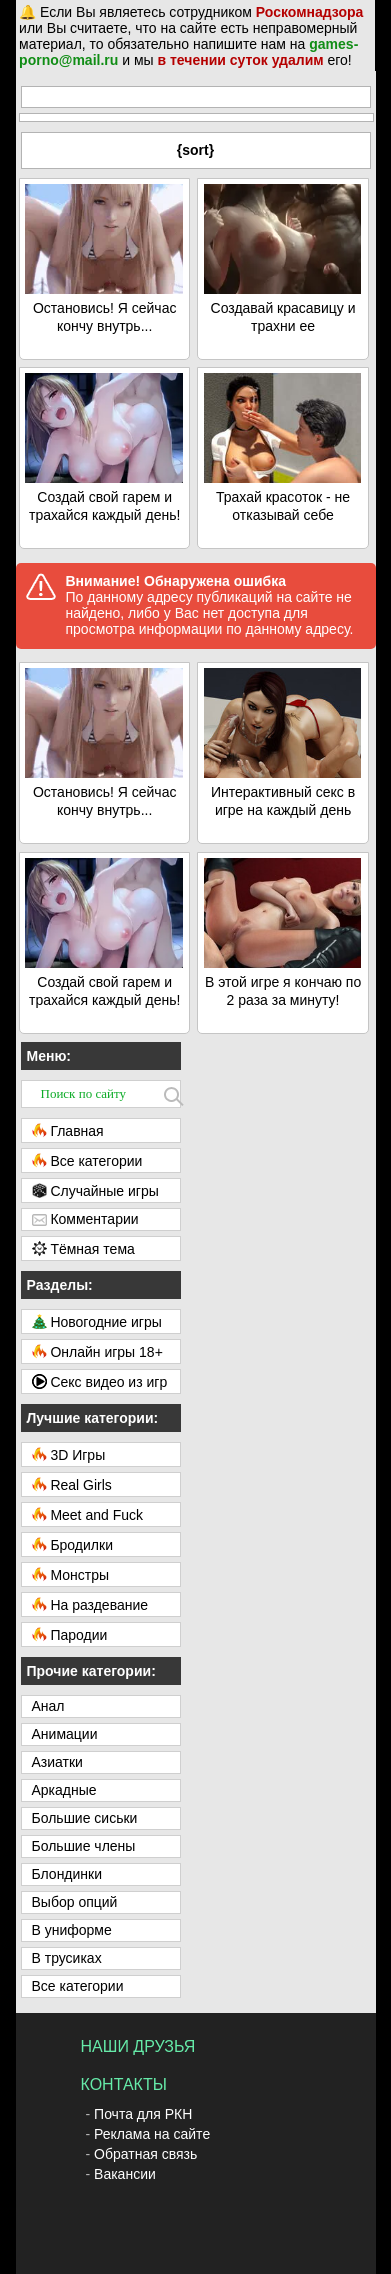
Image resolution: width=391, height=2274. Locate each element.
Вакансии (125, 2174)
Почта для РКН (143, 2114)
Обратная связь (145, 2154)
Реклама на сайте (152, 2134)
